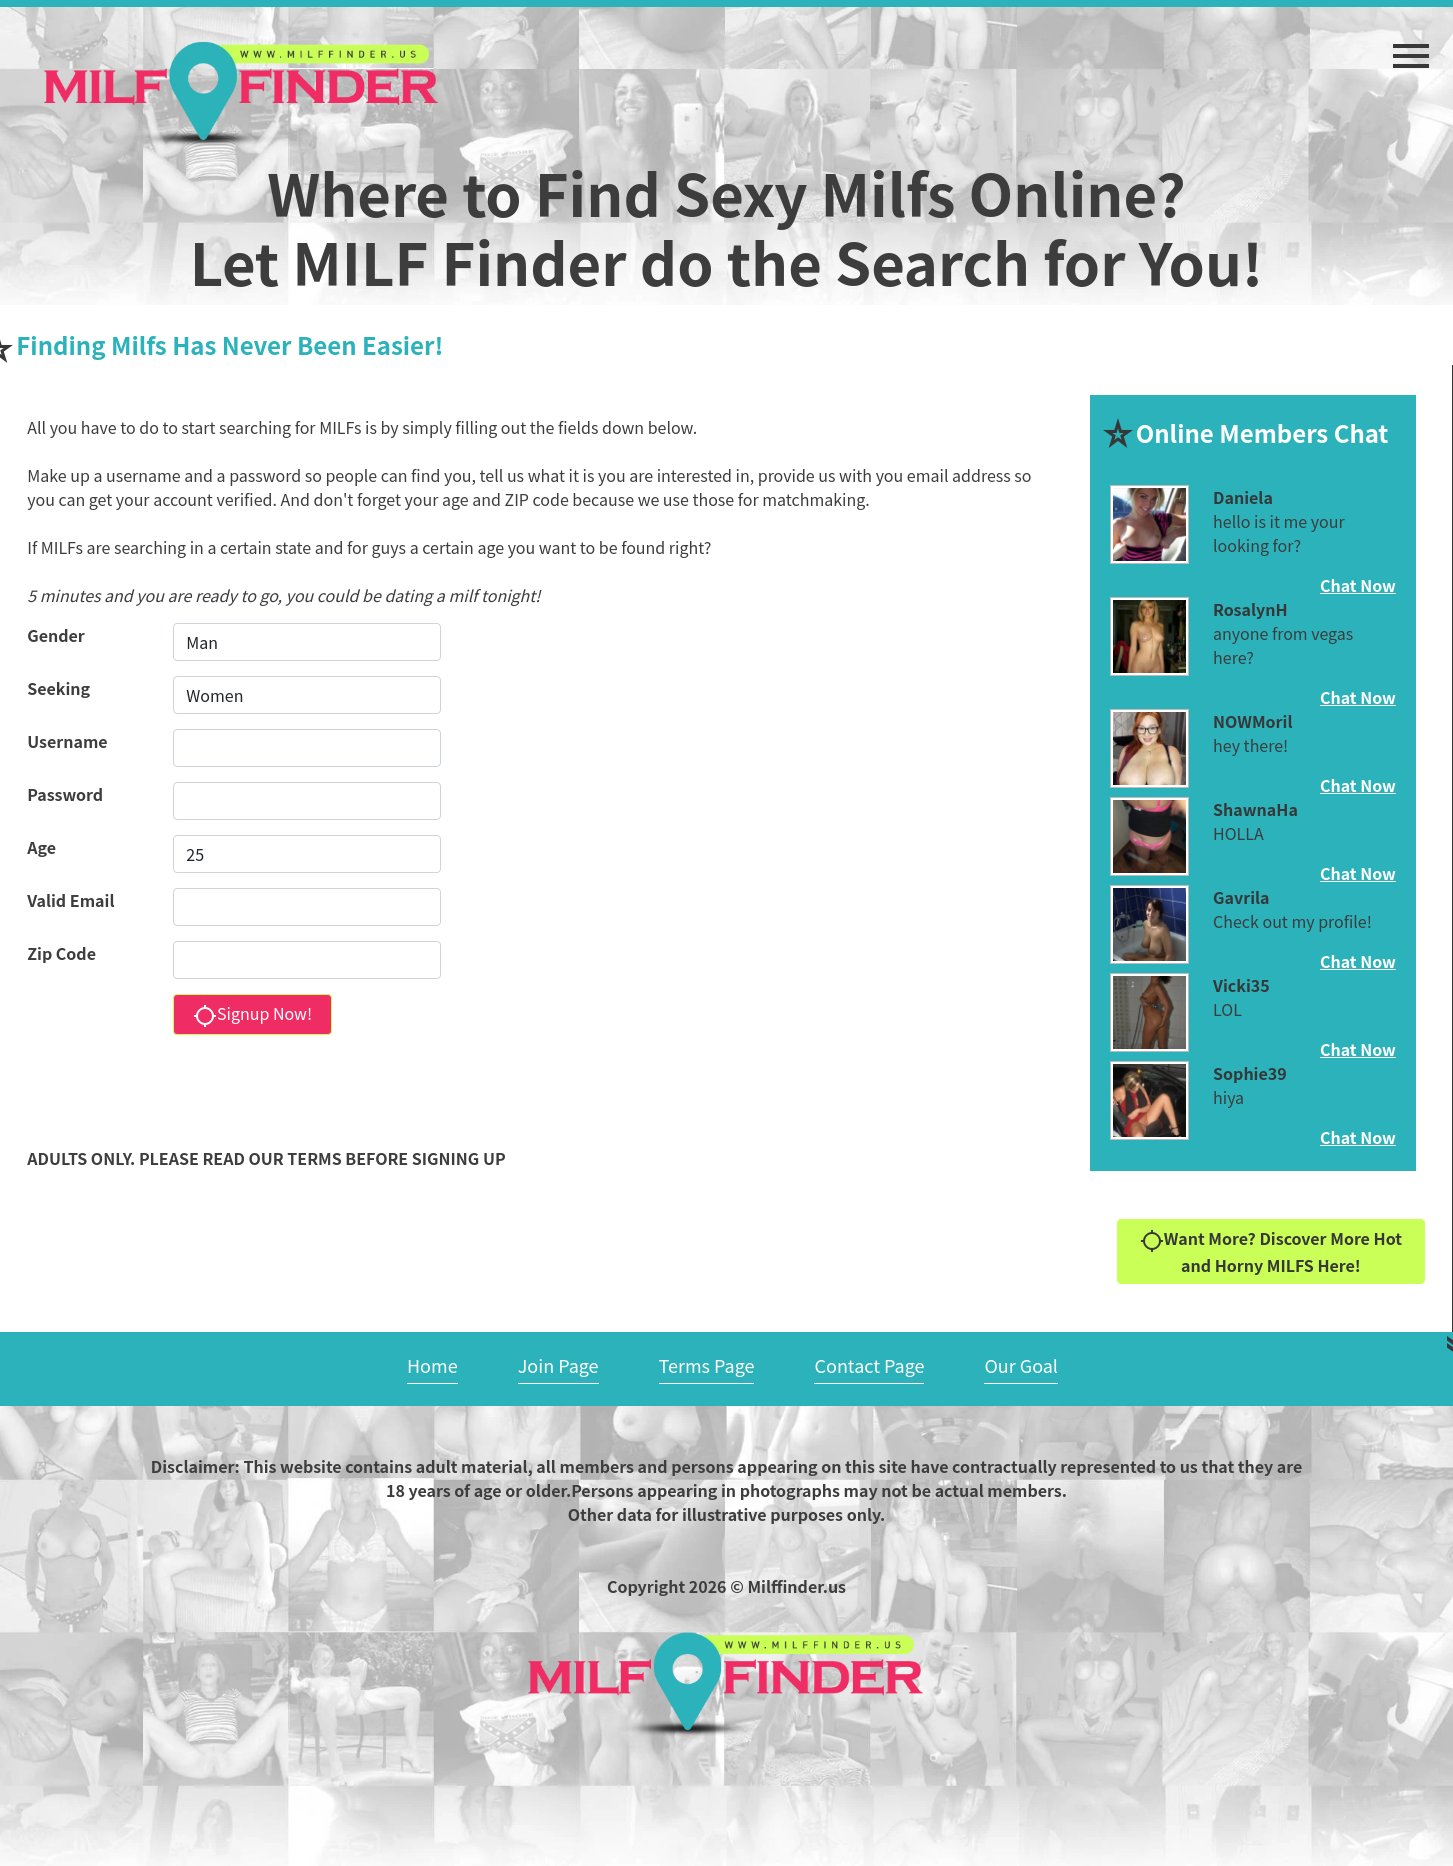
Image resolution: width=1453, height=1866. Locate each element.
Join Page (558, 1365)
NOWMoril (1252, 721)
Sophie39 (1250, 1073)
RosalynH (1250, 609)
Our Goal (1021, 1365)
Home (432, 1365)
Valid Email (70, 900)
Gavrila (1241, 897)
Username (67, 741)
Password (65, 794)
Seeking (58, 688)
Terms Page (707, 1365)
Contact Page (869, 1365)
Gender (56, 635)
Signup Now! (252, 1014)
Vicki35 (1241, 985)
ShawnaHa (1255, 809)
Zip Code (61, 953)
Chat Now (1358, 585)
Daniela (1243, 497)
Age (41, 847)
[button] (1411, 46)
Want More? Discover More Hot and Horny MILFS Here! (1271, 1251)
